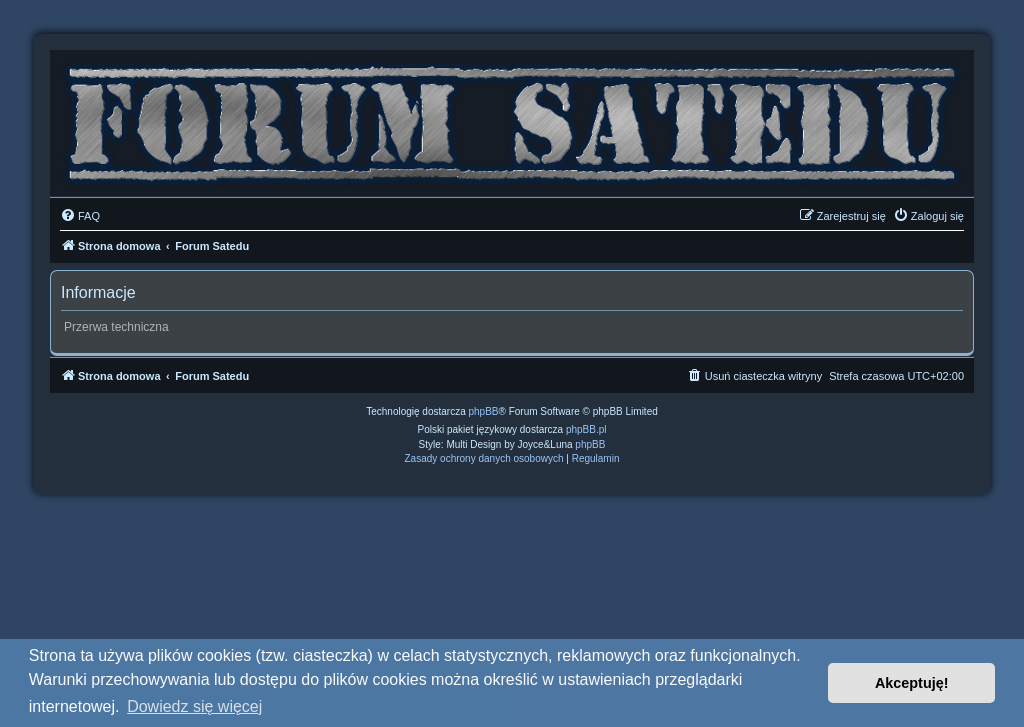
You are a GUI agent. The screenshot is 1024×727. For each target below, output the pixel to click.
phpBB (484, 411)
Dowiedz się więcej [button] (194, 706)
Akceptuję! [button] (912, 683)
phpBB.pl (586, 429)
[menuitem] (80, 216)
